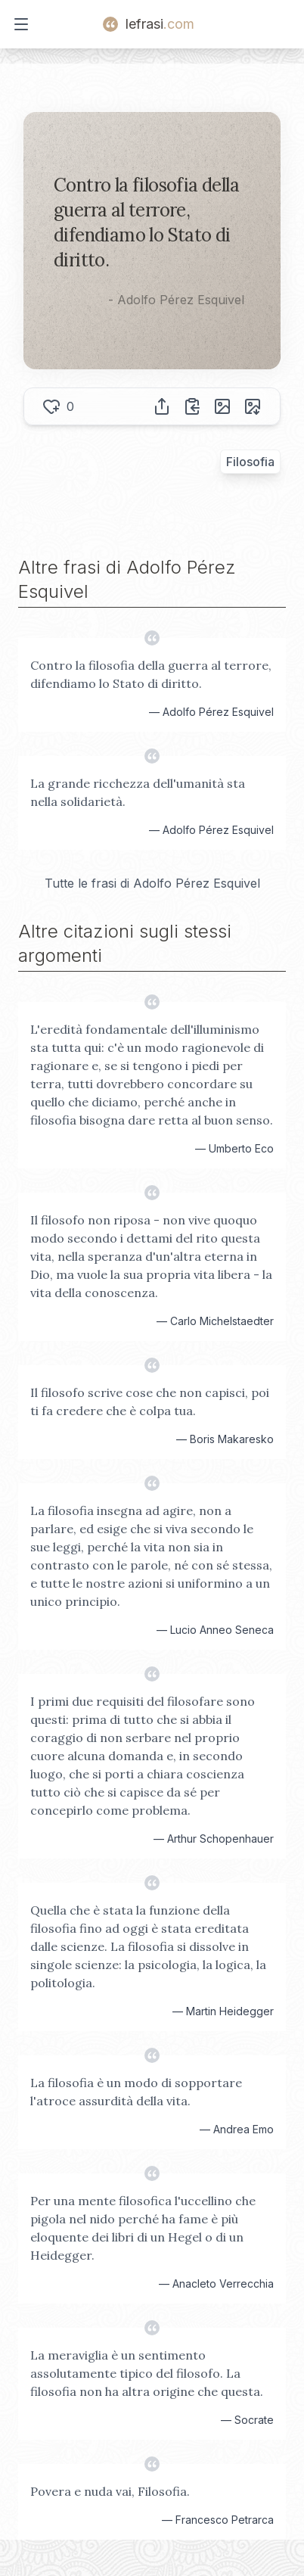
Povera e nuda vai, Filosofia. (110, 2491)
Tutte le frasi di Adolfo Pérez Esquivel (152, 883)
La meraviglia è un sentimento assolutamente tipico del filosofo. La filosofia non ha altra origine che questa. (146, 2373)
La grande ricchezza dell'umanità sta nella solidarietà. (137, 792)
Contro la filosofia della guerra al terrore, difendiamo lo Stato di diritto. (150, 674)
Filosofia (250, 461)
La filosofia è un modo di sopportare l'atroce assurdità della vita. (136, 2091)
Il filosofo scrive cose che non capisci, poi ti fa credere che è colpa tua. (149, 1401)
